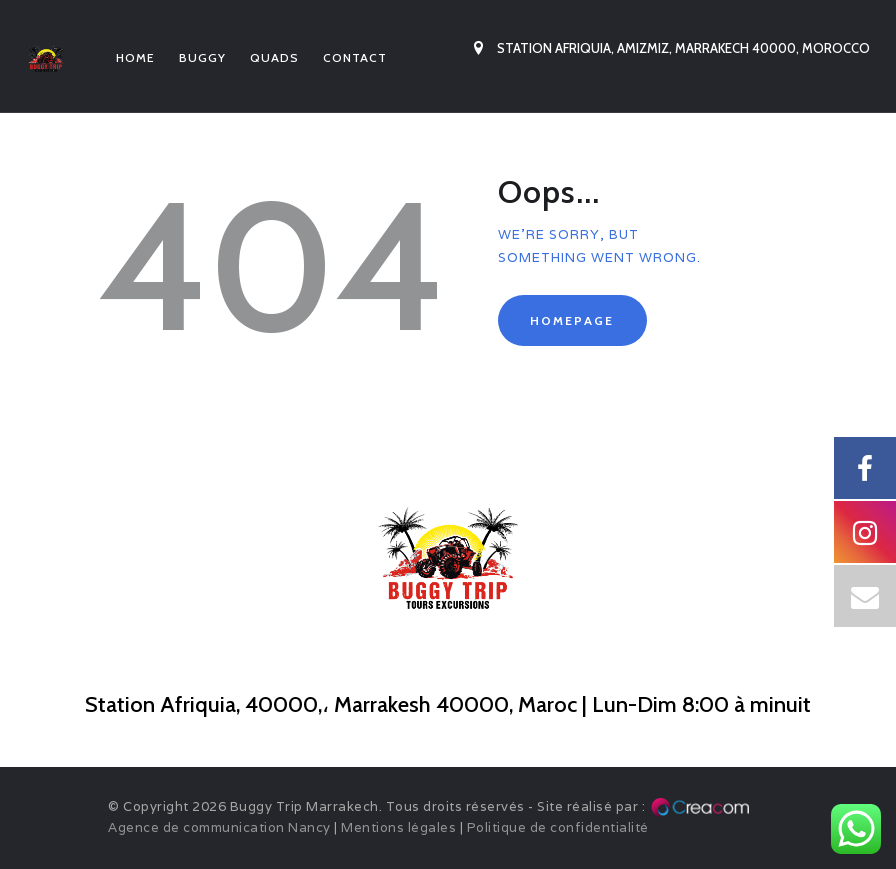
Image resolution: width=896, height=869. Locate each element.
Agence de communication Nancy (219, 827)
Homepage (572, 320)
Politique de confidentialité (558, 827)
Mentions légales (398, 827)
